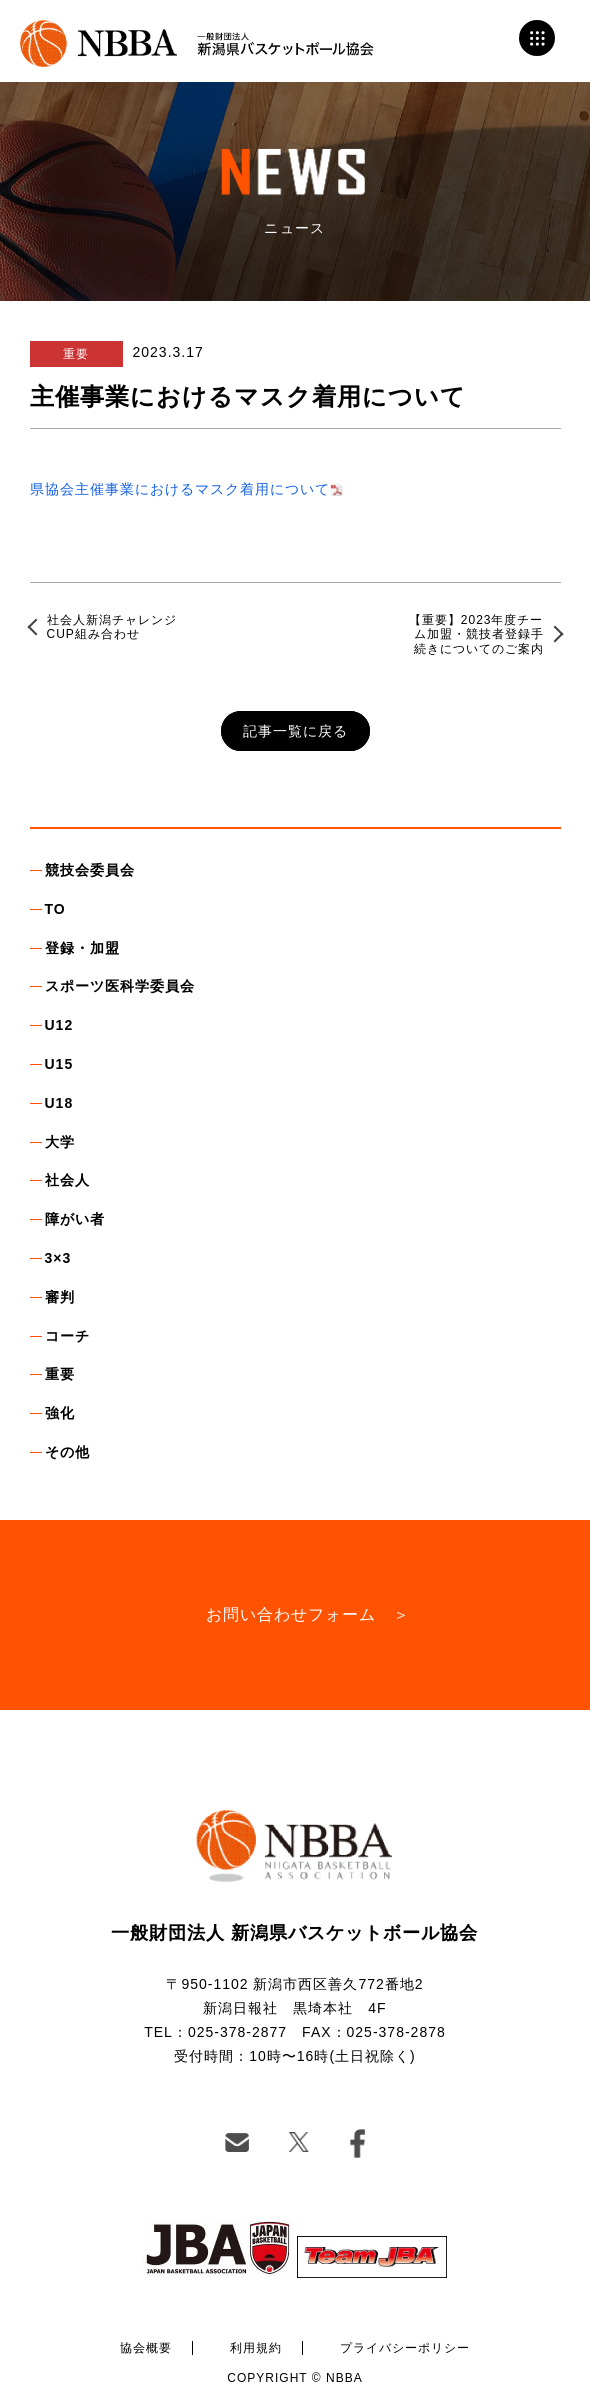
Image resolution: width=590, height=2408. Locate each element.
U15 (59, 1064)
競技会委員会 (90, 870)
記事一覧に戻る (295, 731)
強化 (60, 1413)
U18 (59, 1103)
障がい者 (75, 1219)
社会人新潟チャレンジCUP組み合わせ (112, 627)
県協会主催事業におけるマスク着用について (180, 489)
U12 (59, 1025)
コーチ (67, 1336)
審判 (60, 1297)
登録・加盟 (82, 948)
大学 (60, 1142)
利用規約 (256, 2348)
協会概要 (146, 2348)
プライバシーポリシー (405, 2348)
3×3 (58, 1258)
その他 (67, 1452)
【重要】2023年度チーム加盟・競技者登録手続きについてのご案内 (476, 634)
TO (55, 909)
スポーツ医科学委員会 (120, 986)
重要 (60, 1374)
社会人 (67, 1180)
